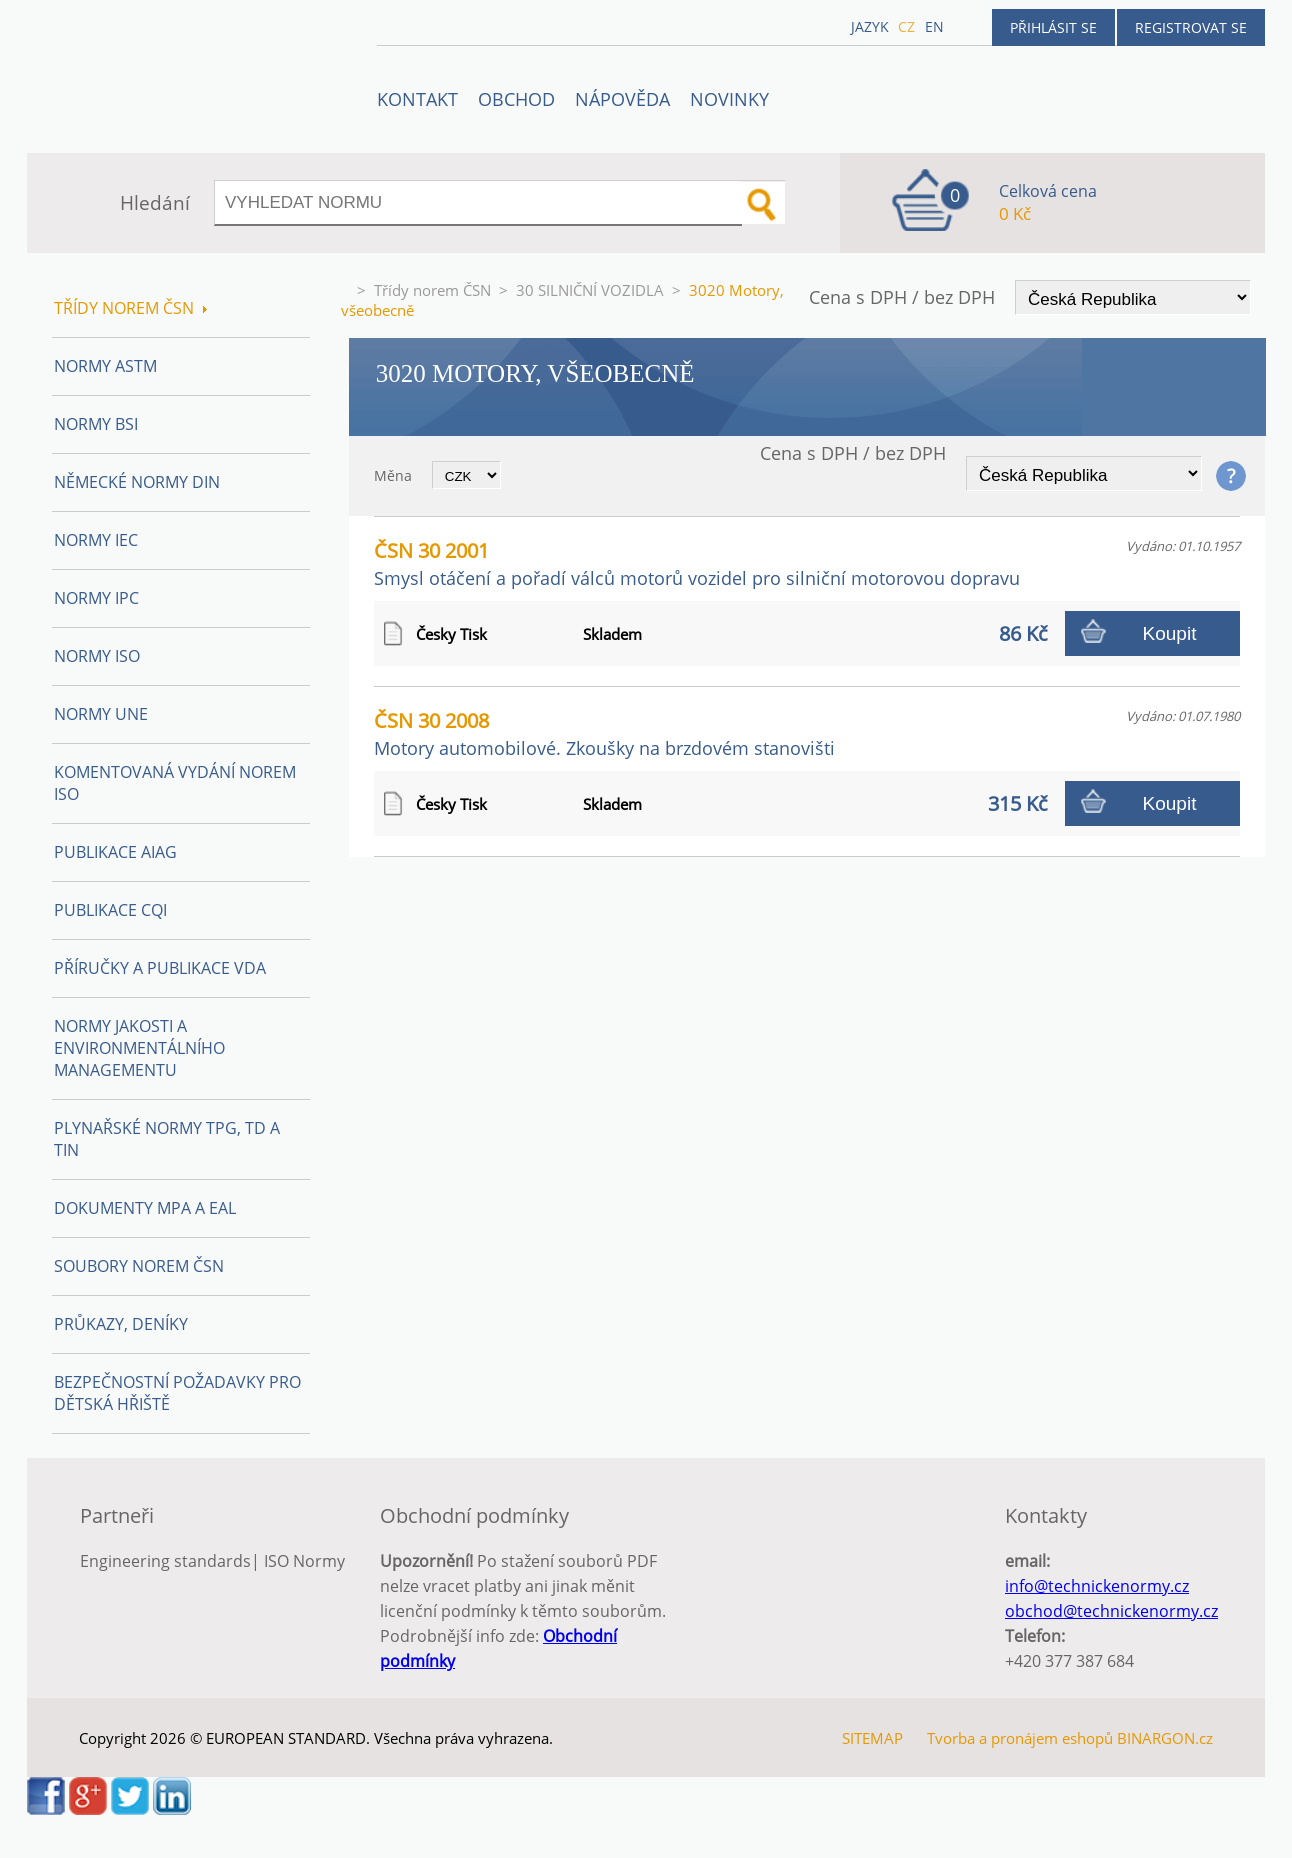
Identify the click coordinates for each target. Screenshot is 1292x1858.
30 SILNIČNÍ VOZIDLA (590, 290)
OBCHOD (516, 99)
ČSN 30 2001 (697, 563)
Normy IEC (96, 540)
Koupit (1170, 633)
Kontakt (417, 99)
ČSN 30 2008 (604, 733)
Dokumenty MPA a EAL (145, 1208)
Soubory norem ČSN (139, 1266)
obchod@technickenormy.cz (1111, 1611)
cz (906, 26)
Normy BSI (96, 424)
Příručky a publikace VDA (160, 968)
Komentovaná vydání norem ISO (175, 783)
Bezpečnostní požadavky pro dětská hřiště (177, 1393)
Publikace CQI (110, 910)
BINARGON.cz (1165, 1738)
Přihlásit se (1053, 27)
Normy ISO (97, 656)
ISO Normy (304, 1561)
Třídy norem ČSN (432, 290)
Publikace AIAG (115, 852)
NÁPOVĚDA (622, 99)
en (934, 26)
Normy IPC (96, 598)
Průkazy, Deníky (121, 1324)
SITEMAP (872, 1738)
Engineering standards (165, 1561)
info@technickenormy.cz (1097, 1586)
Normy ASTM (105, 366)
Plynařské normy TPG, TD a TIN (167, 1139)
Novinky (729, 99)
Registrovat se (1191, 27)
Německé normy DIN (137, 482)
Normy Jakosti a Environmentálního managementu (139, 1048)
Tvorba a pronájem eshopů (1020, 1738)
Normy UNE (101, 714)
